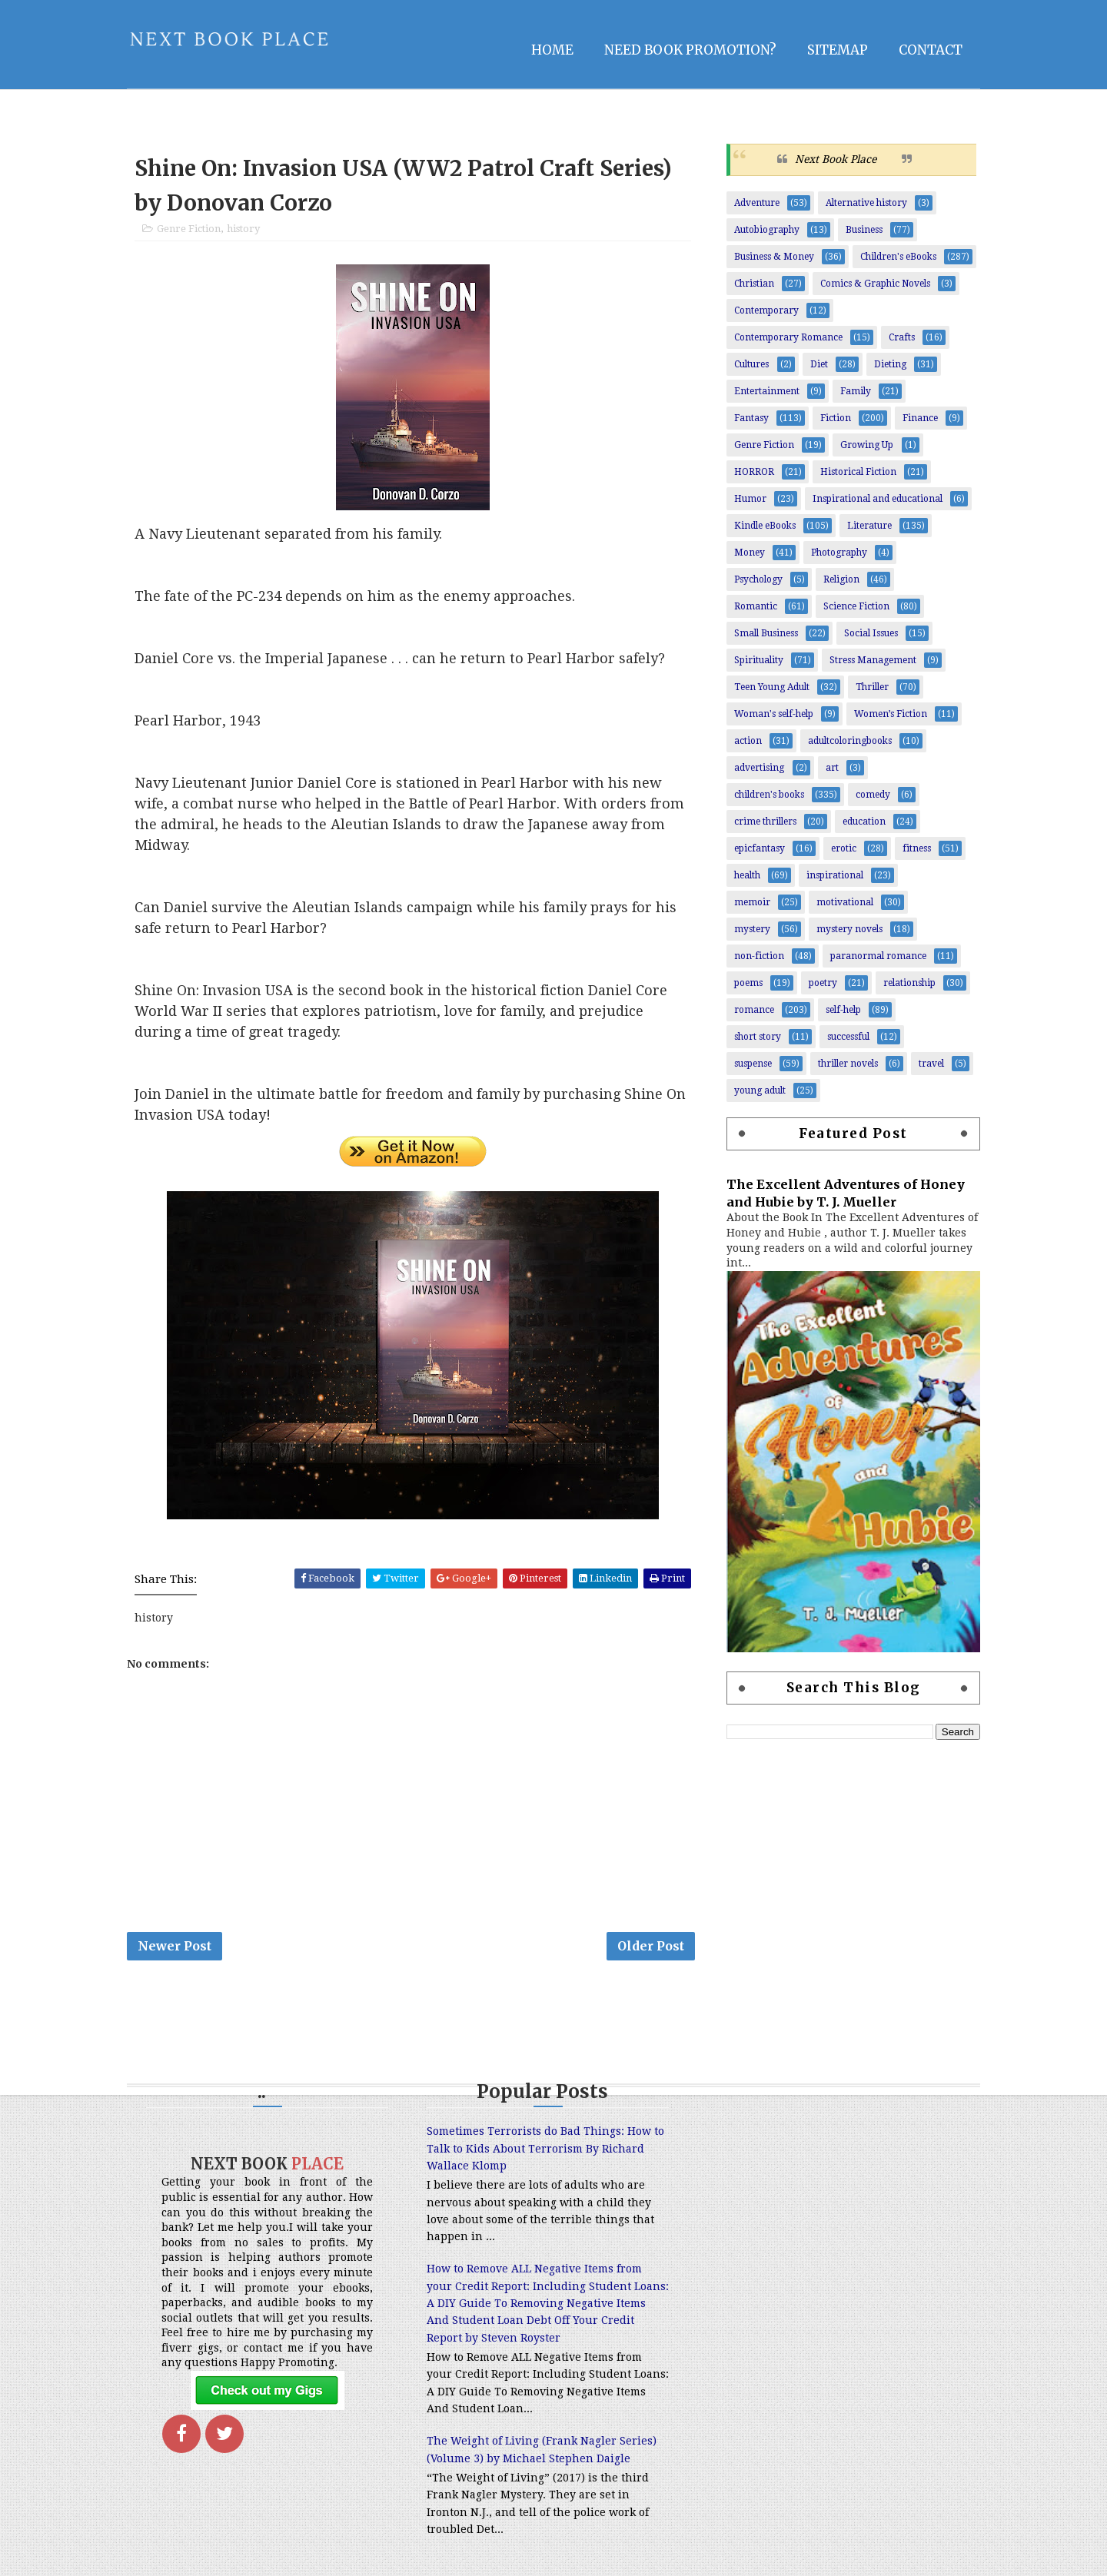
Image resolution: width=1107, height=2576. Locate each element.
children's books (769, 794)
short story (757, 1036)
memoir (752, 902)
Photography (839, 552)
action (748, 740)
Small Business (766, 633)
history (243, 228)
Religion (841, 579)
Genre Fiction (189, 228)
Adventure (757, 203)
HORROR (754, 471)
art (832, 767)
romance (754, 1009)
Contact (930, 49)
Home (552, 49)
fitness (917, 848)
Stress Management (872, 660)
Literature (869, 525)
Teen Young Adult (771, 687)
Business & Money (774, 256)
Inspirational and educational (877, 498)
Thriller (872, 687)
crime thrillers (765, 821)
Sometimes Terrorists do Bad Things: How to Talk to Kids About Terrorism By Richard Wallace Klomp (545, 2148)
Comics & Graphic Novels (875, 283)
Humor (750, 498)
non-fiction (759, 956)
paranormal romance (878, 956)
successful (848, 1036)
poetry (823, 983)
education (864, 821)
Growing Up (866, 445)
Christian (754, 283)
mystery (752, 929)
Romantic (755, 606)
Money (749, 552)
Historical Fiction (858, 471)
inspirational (834, 875)
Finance (920, 418)
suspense (753, 1063)
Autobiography (767, 229)
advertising (759, 767)
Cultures (751, 364)
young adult (760, 1090)
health (747, 875)
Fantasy (751, 418)
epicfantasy (759, 848)
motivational (844, 902)
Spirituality (758, 660)
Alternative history (866, 203)
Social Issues (871, 633)
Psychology (758, 579)
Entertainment (767, 391)
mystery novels (849, 929)
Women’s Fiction (890, 714)
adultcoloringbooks (850, 740)
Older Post (650, 1946)
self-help (843, 1009)
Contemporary (766, 310)
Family (855, 391)
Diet (819, 364)
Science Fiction (856, 606)
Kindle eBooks (765, 525)
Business (864, 229)
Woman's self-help (773, 714)
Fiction (835, 418)
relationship (909, 983)
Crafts (902, 337)
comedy (873, 794)
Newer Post (174, 1946)
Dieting (890, 364)
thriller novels (848, 1063)
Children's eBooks (898, 256)
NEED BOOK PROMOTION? (690, 49)
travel (931, 1063)
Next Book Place (835, 159)
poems (748, 983)
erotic (843, 848)
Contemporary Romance (788, 337)
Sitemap (837, 49)
